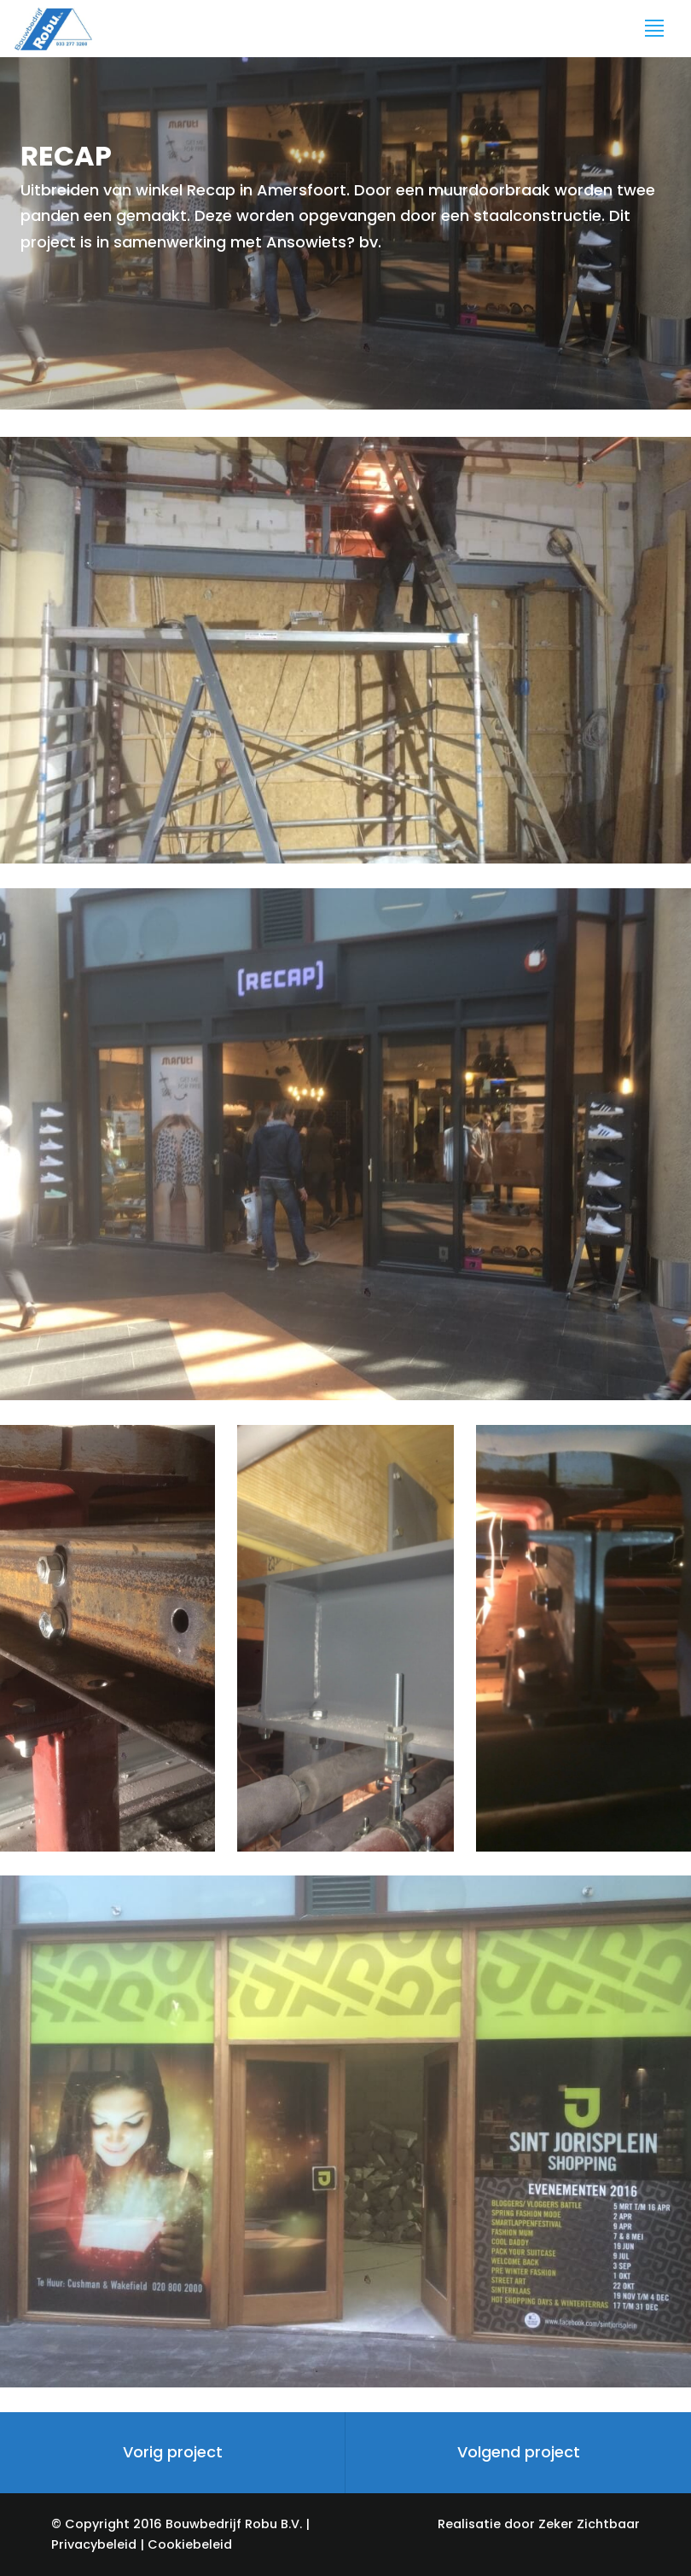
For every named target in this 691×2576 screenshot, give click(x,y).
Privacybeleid (93, 2544)
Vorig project (173, 2452)
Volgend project (518, 2452)
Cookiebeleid (190, 2544)
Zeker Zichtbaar (589, 2523)
